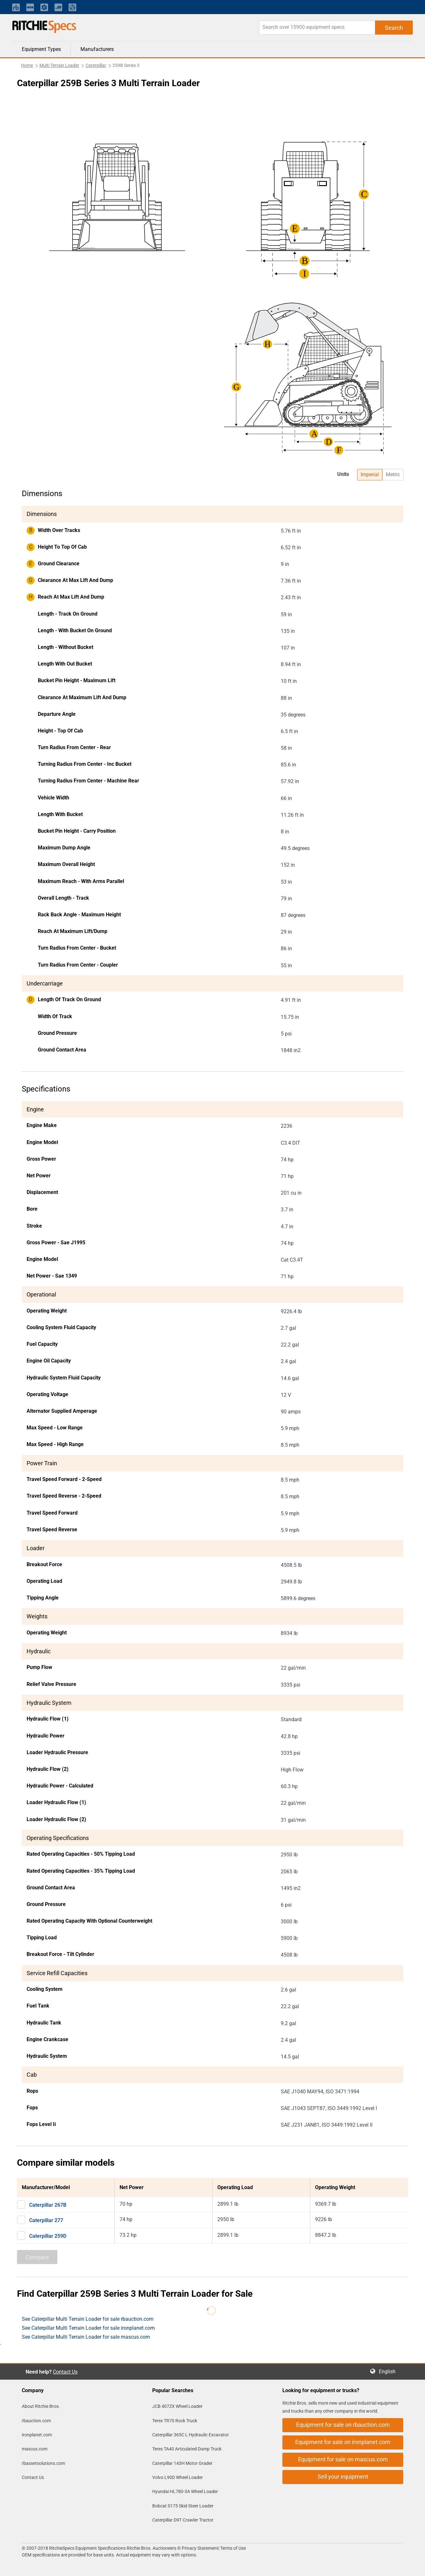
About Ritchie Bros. (41, 2406)
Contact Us (65, 2372)
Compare (37, 2257)
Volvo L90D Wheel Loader (177, 2477)
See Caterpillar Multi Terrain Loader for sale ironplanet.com (88, 2328)
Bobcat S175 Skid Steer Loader (182, 2505)
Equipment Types (41, 49)
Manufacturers (97, 49)
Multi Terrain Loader (59, 65)
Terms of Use (232, 2548)
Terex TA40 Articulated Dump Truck (186, 2448)
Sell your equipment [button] (343, 2476)
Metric (393, 474)
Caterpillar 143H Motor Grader (182, 2463)
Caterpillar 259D (47, 2236)
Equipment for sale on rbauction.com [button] (343, 2424)
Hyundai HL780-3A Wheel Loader (185, 2491)
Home (27, 65)
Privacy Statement (200, 2548)
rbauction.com (36, 2420)
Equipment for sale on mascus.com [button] (343, 2459)
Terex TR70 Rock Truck (174, 2420)
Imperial (370, 474)
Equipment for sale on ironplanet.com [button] (342, 2442)
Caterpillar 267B (47, 2205)
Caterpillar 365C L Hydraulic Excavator (190, 2434)
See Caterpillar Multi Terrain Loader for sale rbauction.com (88, 2319)
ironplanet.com (37, 2434)
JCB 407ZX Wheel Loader (177, 2406)
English (389, 2371)
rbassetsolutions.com (43, 2463)
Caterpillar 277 (46, 2220)
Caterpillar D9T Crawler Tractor (182, 2520)
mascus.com (34, 2448)
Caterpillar (96, 65)
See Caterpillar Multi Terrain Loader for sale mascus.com (86, 2337)
